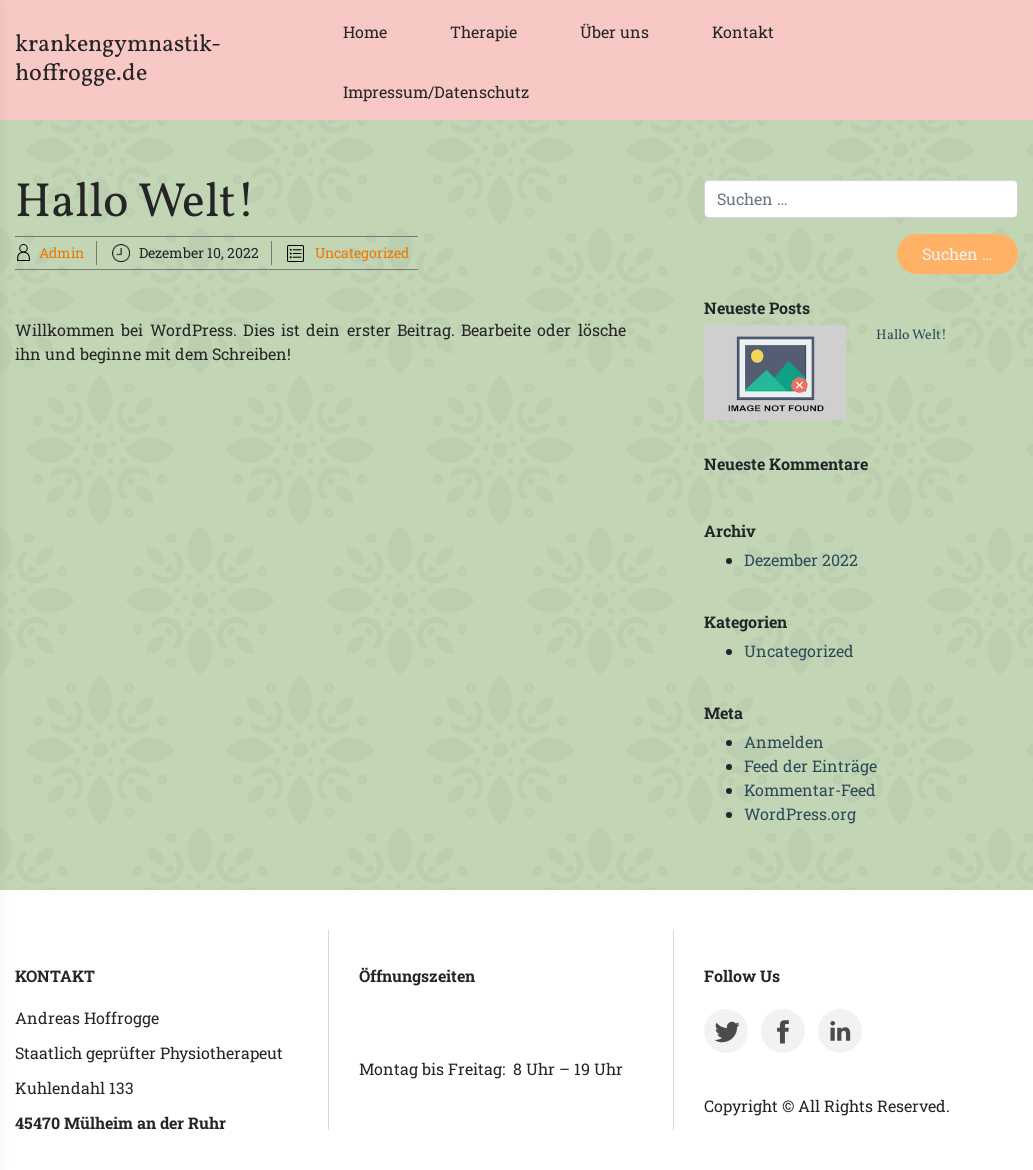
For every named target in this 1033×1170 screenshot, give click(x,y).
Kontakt (743, 31)
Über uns (614, 31)
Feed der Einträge (810, 765)
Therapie (483, 31)
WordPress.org (800, 813)
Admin (61, 252)
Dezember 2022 (801, 559)
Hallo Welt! (911, 335)
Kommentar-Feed (810, 789)
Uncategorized (362, 252)
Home (365, 31)
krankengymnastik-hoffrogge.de (118, 59)
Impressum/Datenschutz (436, 91)
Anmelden (784, 741)
